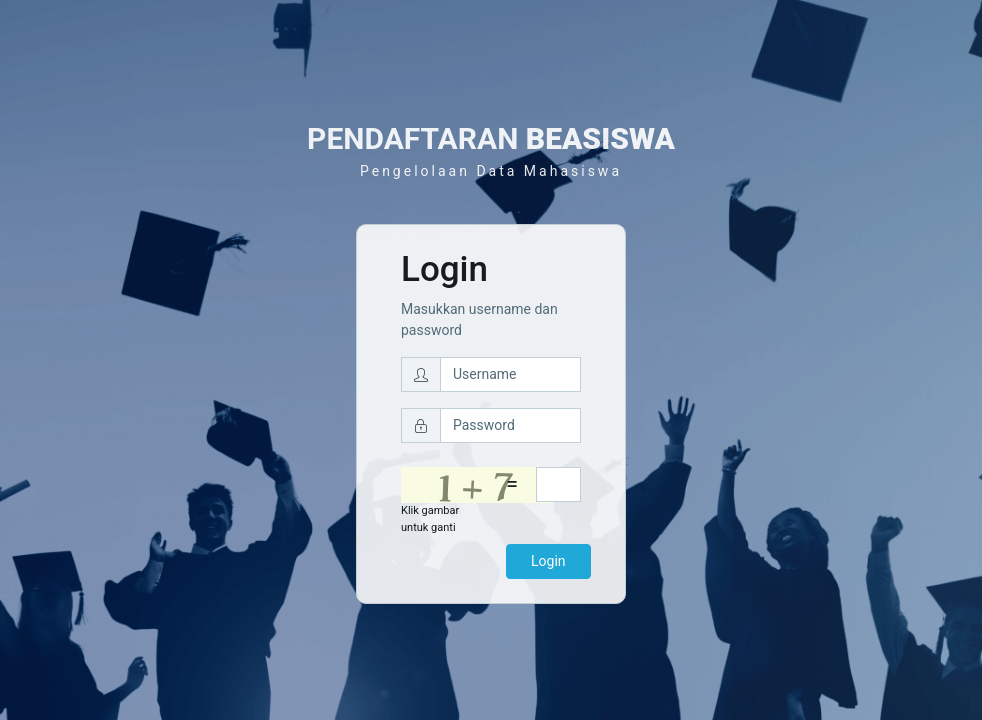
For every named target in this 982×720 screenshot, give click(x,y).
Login (548, 561)
